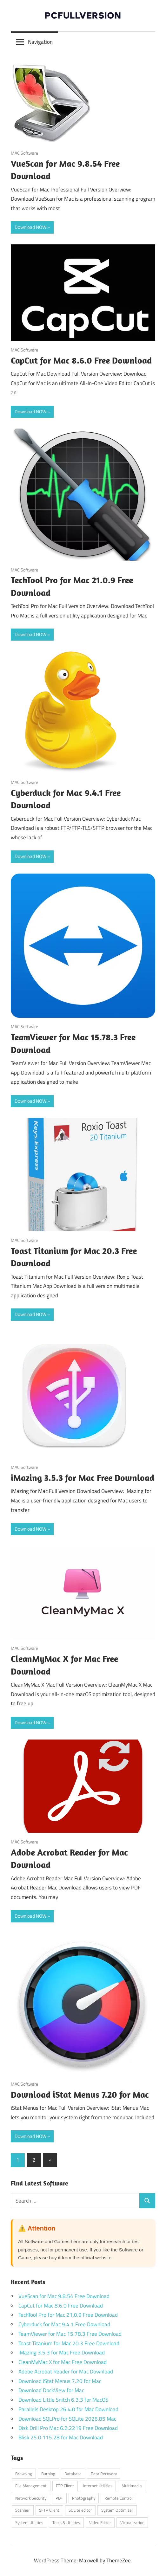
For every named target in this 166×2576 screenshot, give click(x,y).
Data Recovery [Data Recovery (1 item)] (104, 2473)
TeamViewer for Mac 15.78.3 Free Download (70, 2334)
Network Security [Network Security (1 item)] (30, 2498)
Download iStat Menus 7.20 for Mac (80, 2094)
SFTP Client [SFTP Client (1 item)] (49, 2510)
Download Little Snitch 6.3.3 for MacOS (63, 2400)
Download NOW (30, 227)
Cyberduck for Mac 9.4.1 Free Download (64, 2324)
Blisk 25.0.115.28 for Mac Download (60, 2437)
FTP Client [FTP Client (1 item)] (65, 2485)
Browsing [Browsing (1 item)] (23, 2473)
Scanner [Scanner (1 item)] (22, 2510)
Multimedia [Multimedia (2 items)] (132, 2485)
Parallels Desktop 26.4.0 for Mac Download (68, 2409)
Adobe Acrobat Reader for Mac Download (65, 2371)
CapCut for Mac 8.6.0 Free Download (81, 360)
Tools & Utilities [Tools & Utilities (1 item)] (66, 2522)
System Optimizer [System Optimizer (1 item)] (117, 2510)
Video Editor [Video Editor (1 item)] (100, 2522)
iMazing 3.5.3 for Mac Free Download (82, 1477)
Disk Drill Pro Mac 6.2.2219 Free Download (68, 2428)
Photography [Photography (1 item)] (83, 2498)
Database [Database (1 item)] (73, 2473)
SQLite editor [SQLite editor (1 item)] (80, 2510)
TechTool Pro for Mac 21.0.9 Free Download (68, 2315)
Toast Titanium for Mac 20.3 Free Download (68, 2343)
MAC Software (24, 153)
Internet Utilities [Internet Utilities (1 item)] (97, 2485)
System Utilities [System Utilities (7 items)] (29, 2522)
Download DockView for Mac (51, 2390)
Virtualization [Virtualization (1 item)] (132, 2522)
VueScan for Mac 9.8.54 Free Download (64, 2296)
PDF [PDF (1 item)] (59, 2498)
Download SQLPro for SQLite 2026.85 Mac (67, 2419)
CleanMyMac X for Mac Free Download (62, 2362)
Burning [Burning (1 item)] (48, 2473)
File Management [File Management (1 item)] (31, 2485)
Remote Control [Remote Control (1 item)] (118, 2498)
